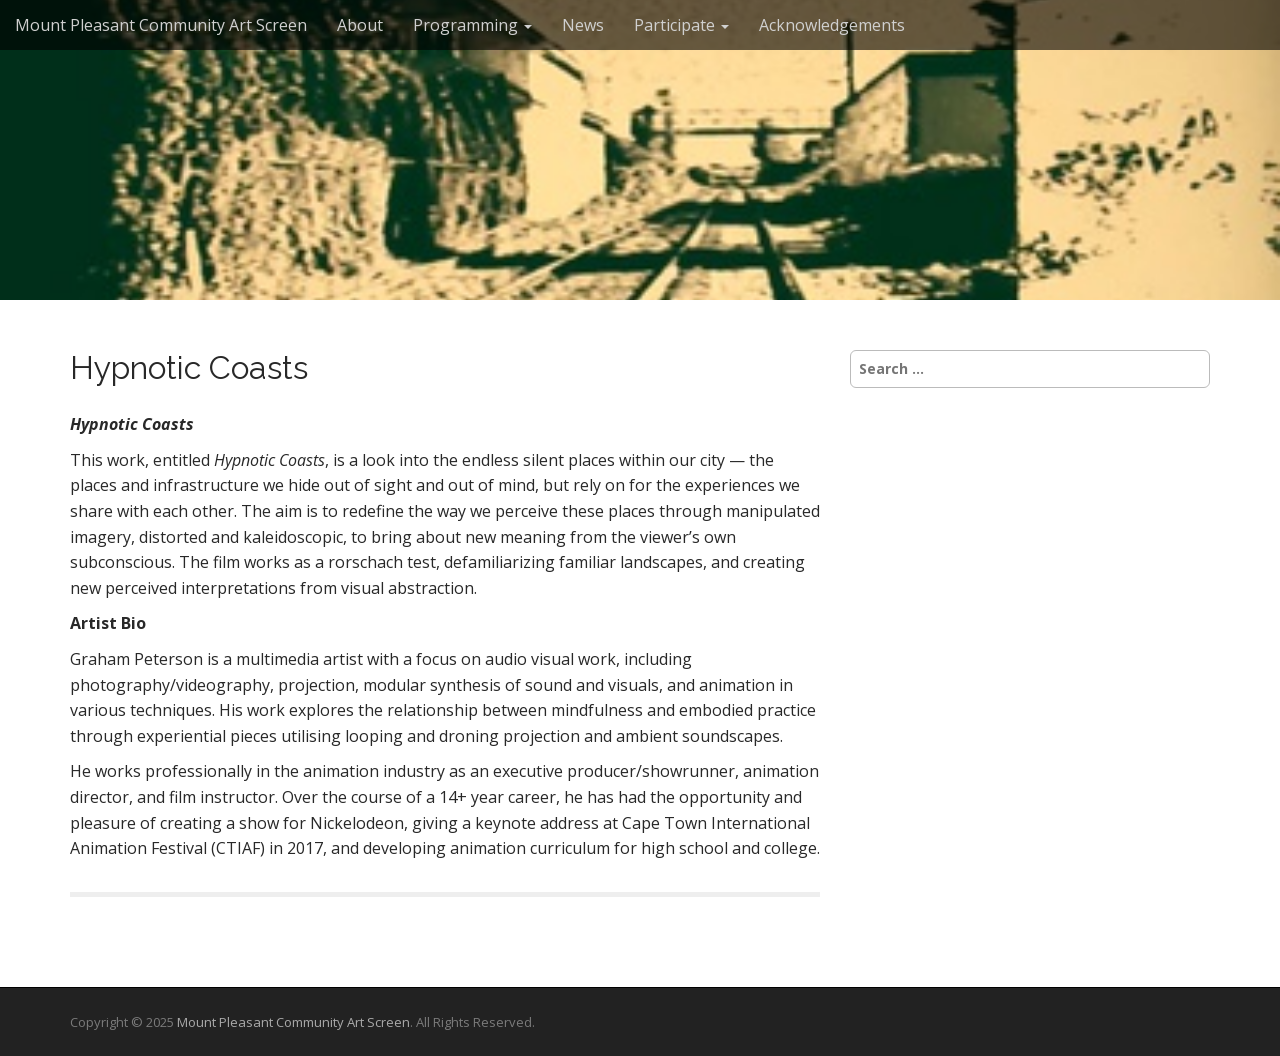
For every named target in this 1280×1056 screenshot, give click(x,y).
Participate (681, 25)
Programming (472, 25)
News (583, 25)
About (360, 25)
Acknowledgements (832, 25)
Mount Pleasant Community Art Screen (161, 25)
